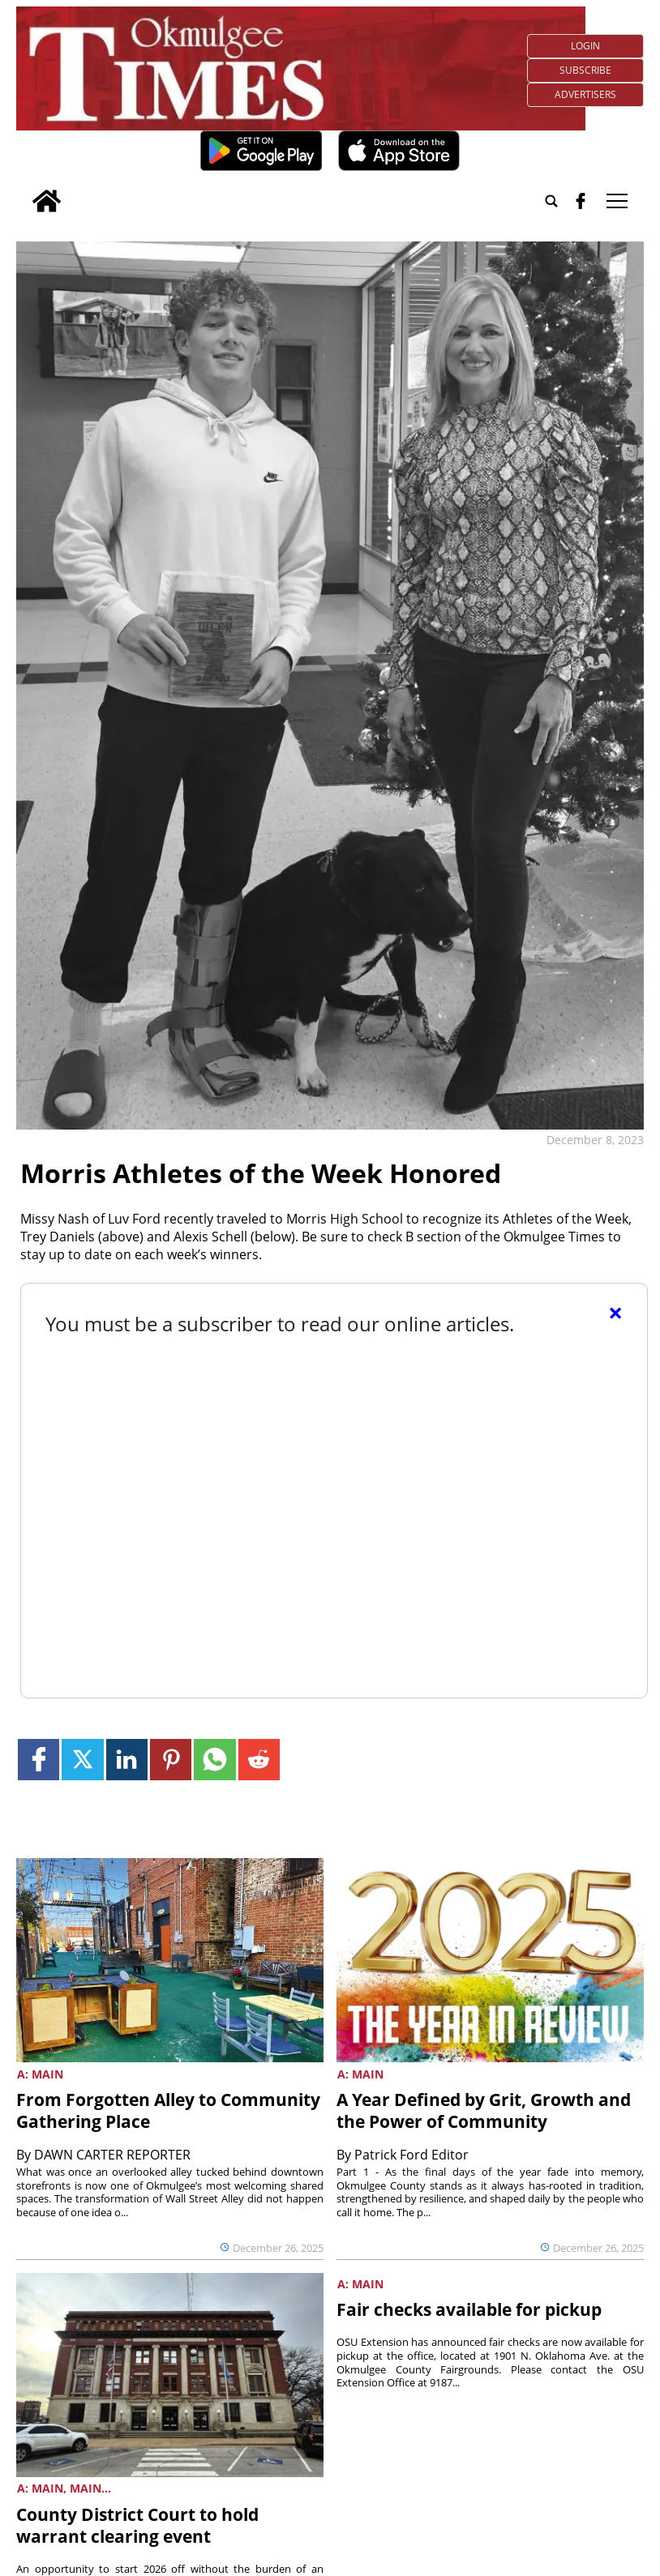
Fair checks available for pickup (469, 2309)
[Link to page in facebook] (38, 1759)
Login (585, 46)
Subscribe (585, 70)
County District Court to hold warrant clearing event (137, 2525)
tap (617, 201)
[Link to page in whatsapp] (214, 1759)
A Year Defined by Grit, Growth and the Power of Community (483, 2110)
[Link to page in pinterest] (170, 1759)
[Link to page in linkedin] (127, 1759)
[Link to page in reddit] (259, 1759)
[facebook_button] (580, 201)
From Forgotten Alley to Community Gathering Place (168, 2110)
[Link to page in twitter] (82, 1759)
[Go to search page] (551, 201)
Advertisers (585, 94)
